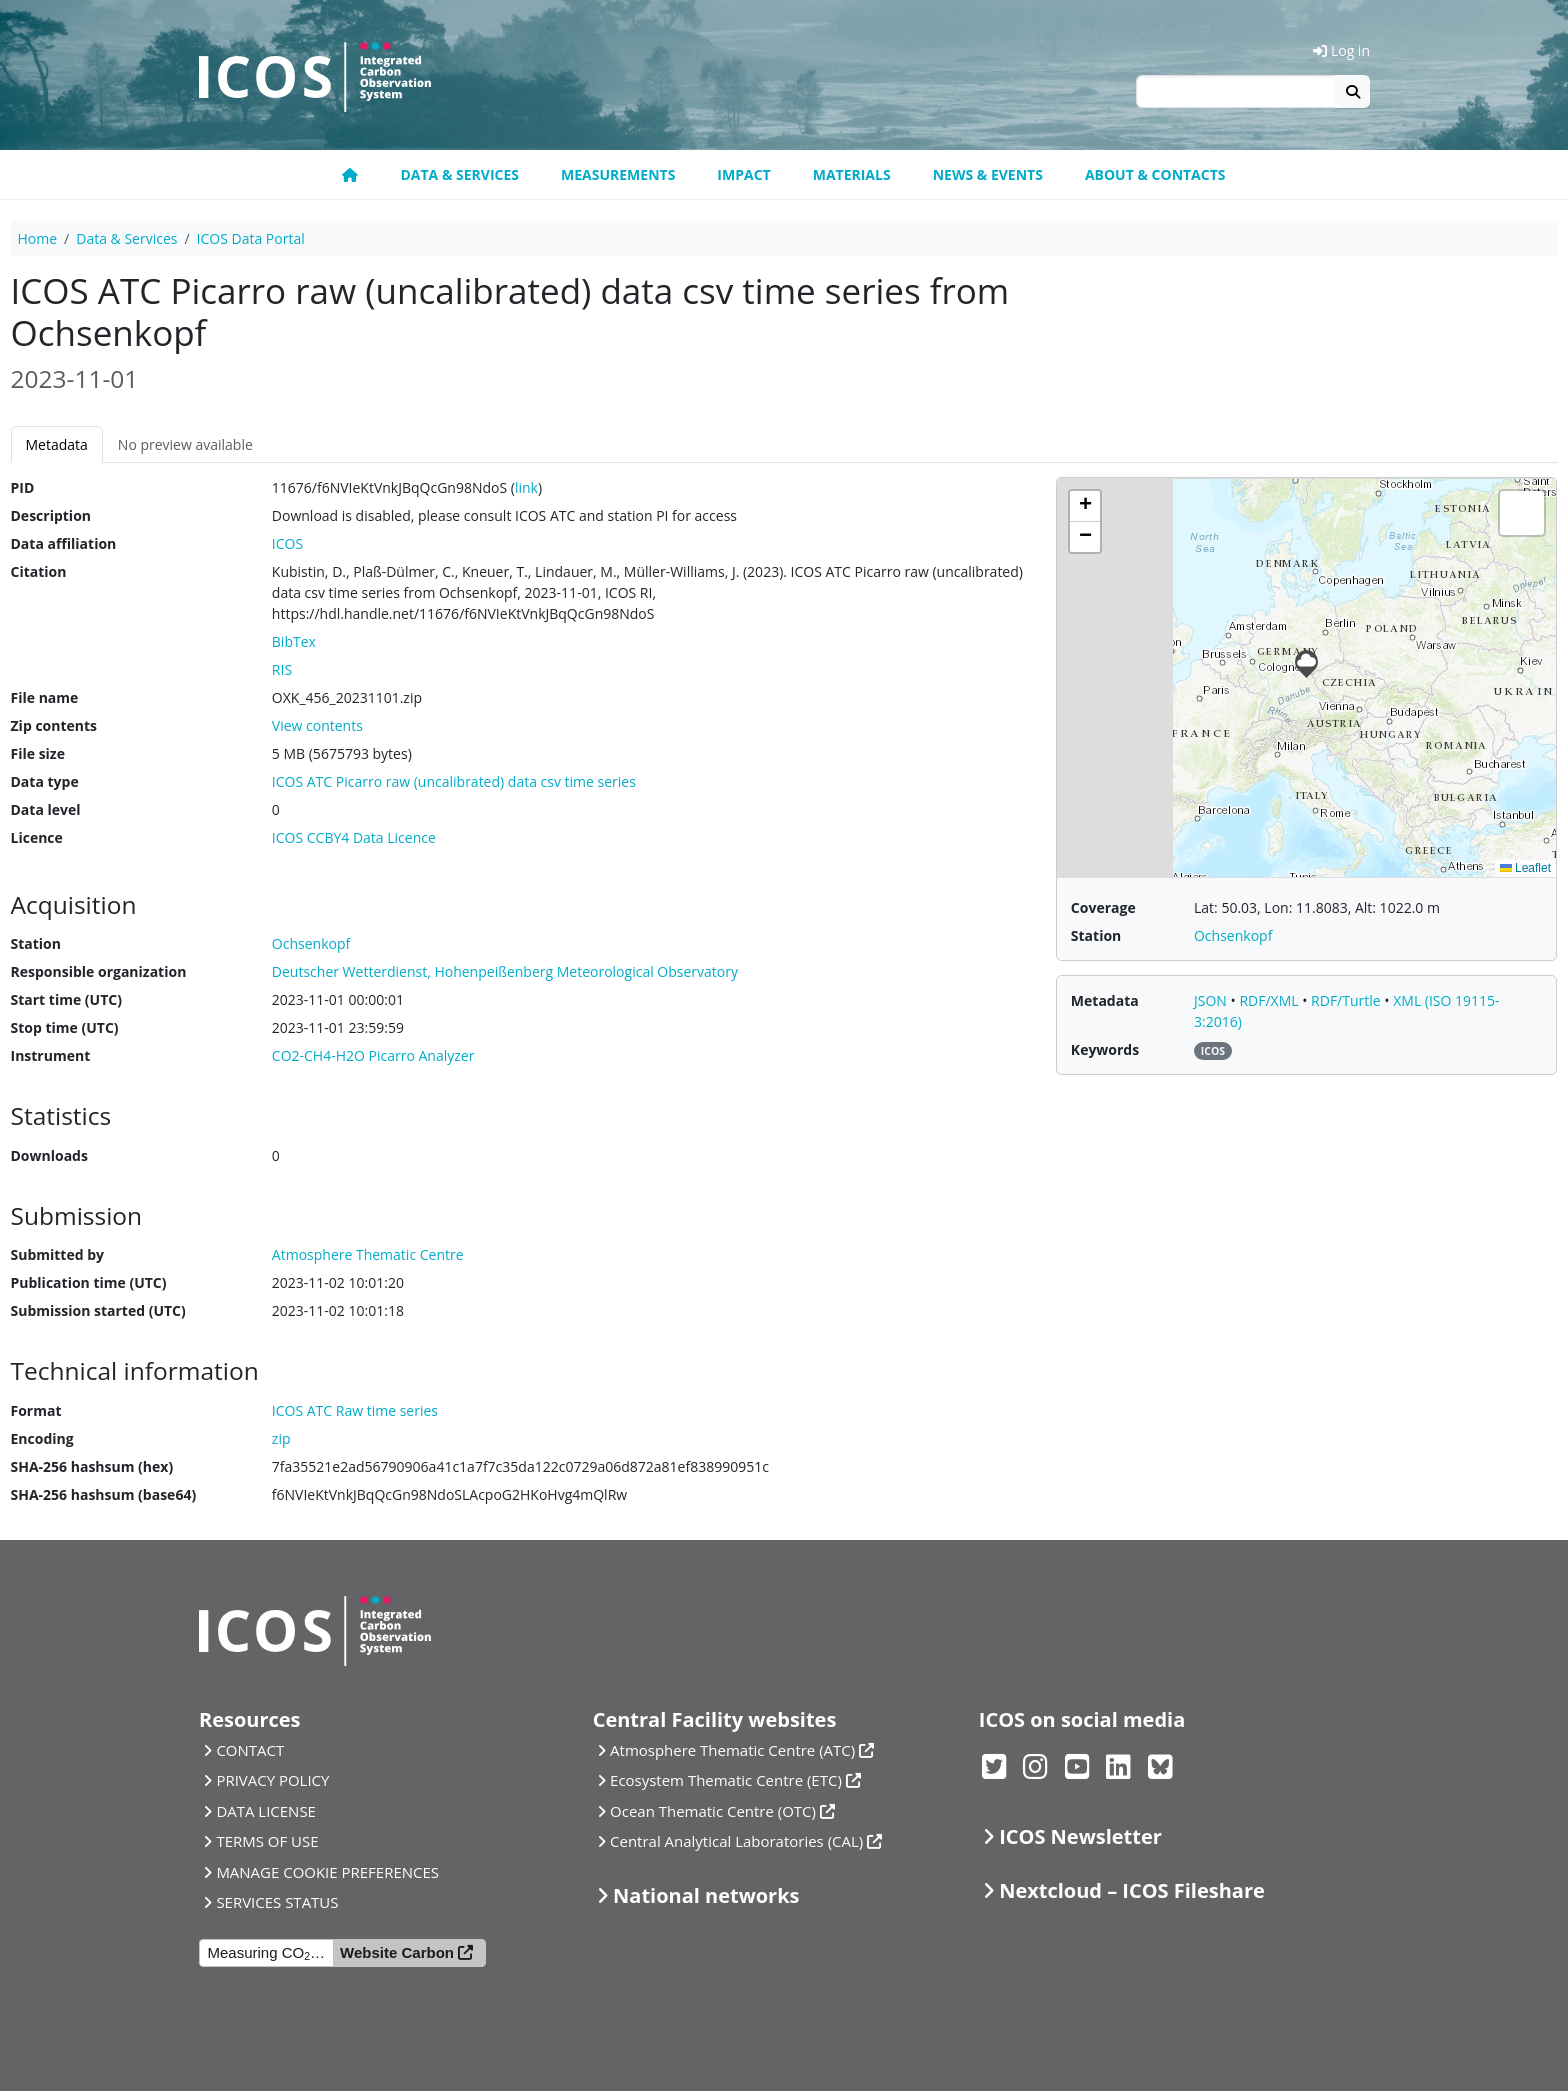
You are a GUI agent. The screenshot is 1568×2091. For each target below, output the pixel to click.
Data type (45, 781)
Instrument (51, 1055)
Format (36, 1410)
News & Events (988, 174)
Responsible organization (99, 971)
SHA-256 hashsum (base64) (104, 1494)
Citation (39, 571)
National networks (706, 1895)
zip (281, 1438)
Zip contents (54, 725)
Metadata (57, 444)
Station (36, 943)
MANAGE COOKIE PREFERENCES (327, 1872)
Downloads (49, 1155)
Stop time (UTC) (65, 1027)
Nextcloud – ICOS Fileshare (1132, 1890)
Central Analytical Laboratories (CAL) (736, 1841)
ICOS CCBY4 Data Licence (354, 837)
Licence (37, 837)
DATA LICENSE (266, 1811)
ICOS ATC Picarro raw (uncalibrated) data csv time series (454, 781)
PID (23, 487)
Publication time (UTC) (89, 1282)
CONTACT (250, 1750)
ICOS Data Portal (251, 238)
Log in (1341, 50)
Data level (46, 809)
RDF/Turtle (1347, 1000)
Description (51, 515)
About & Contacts (1155, 174)
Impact (743, 174)
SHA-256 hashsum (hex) (92, 1466)
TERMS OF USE (267, 1841)
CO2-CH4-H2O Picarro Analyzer (373, 1055)
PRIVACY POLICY (272, 1780)
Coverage (1103, 907)
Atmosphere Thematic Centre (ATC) (732, 1750)
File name (45, 697)
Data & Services (459, 174)
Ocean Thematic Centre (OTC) (713, 1811)
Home (38, 238)
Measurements (618, 174)
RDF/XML (1270, 1000)
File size (38, 753)
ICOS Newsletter (1080, 1836)
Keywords (1105, 1049)
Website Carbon (397, 1952)
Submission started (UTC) (98, 1310)
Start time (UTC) (66, 999)
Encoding (42, 1438)
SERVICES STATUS (277, 1902)
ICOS (287, 543)
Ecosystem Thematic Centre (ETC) (726, 1780)
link (526, 487)
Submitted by (58, 1254)
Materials (852, 174)
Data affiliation (64, 543)
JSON (1212, 1000)
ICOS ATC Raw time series (355, 1410)
